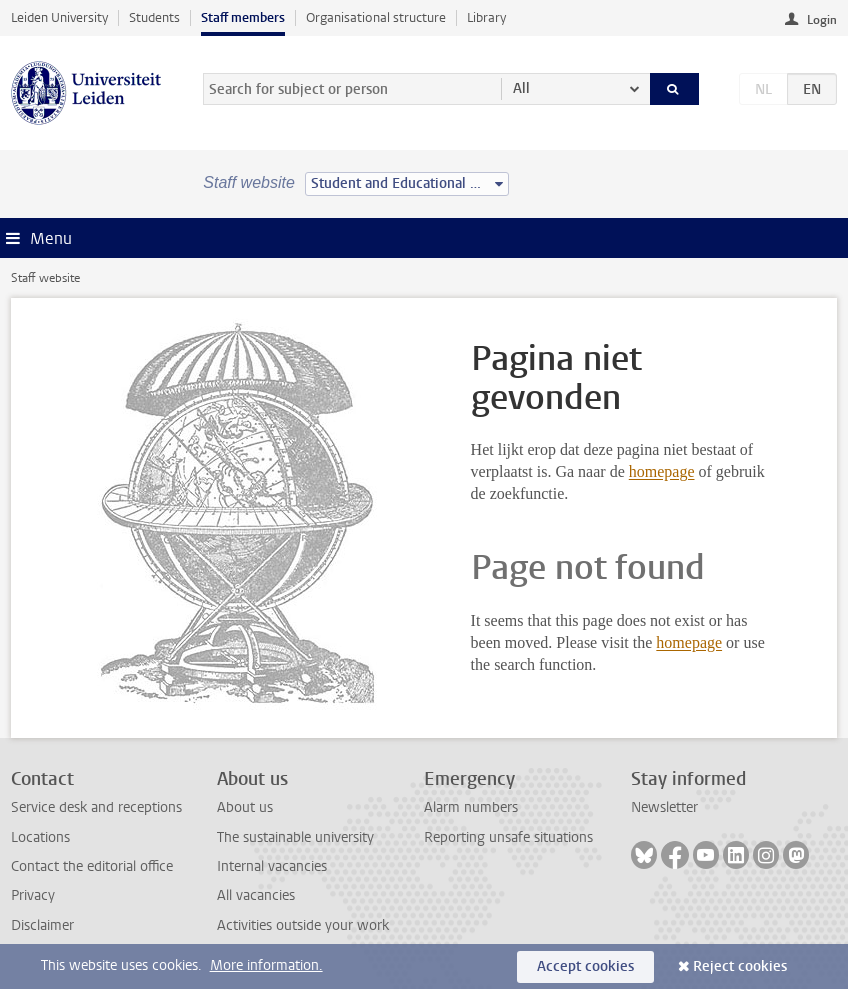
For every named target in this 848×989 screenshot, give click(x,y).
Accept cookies (585, 966)
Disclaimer (42, 925)
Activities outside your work (303, 925)
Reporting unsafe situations (508, 837)
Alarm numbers (471, 807)
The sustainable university (295, 837)
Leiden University (59, 17)
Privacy (33, 895)
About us (245, 807)
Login (822, 20)
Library (486, 17)
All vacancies (256, 895)
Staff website (45, 278)
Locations (40, 837)
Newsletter (664, 807)
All (521, 88)
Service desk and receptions (96, 807)
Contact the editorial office (92, 866)
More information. (266, 965)
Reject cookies (740, 966)
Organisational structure (376, 17)
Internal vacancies (272, 866)
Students (154, 17)
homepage (662, 471)
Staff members (243, 17)
